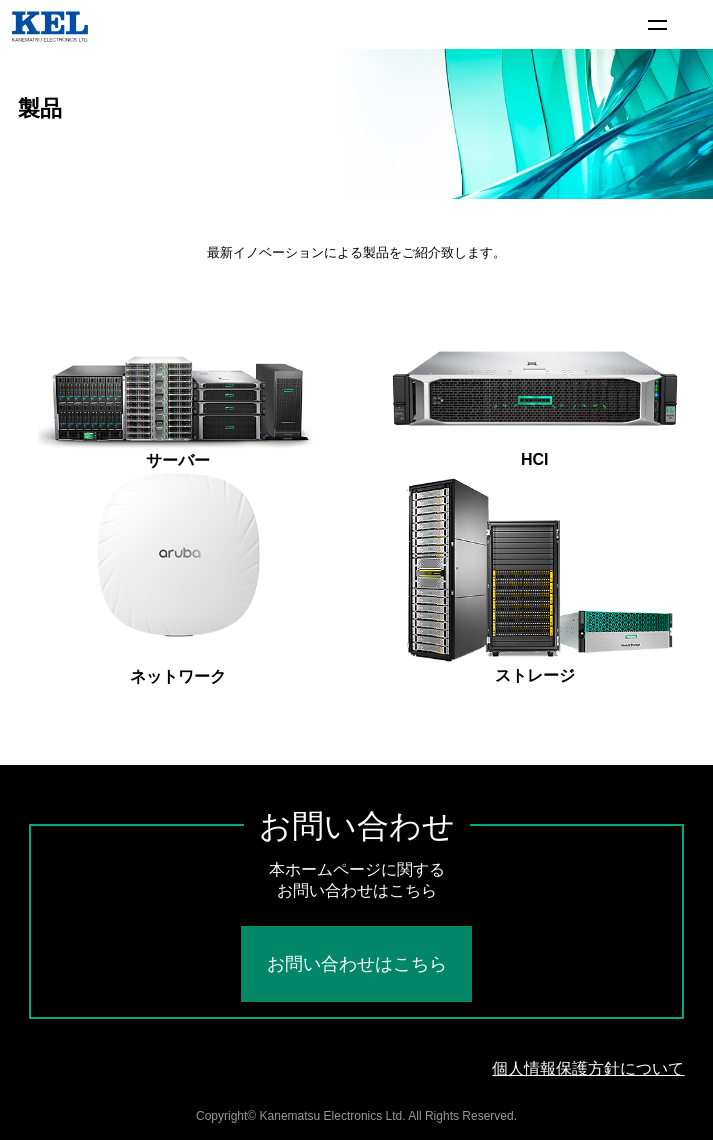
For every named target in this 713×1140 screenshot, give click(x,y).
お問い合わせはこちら (357, 964)
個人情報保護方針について (588, 1068)
